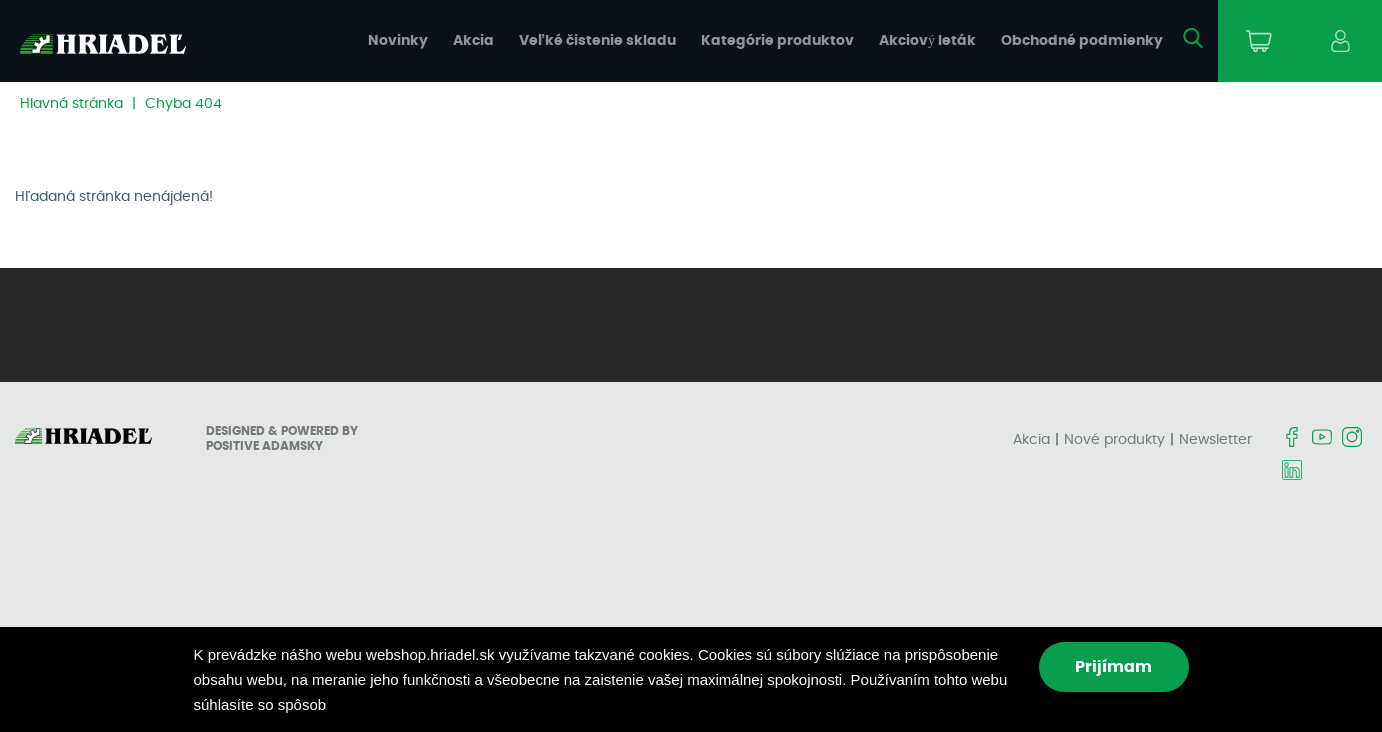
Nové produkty (1114, 440)
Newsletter (1215, 440)
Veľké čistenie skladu (597, 41)
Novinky (398, 41)
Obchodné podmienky (1082, 41)
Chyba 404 (183, 104)
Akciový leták (927, 41)
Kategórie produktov (777, 41)
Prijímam (1113, 667)
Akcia (473, 41)
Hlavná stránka (71, 104)
